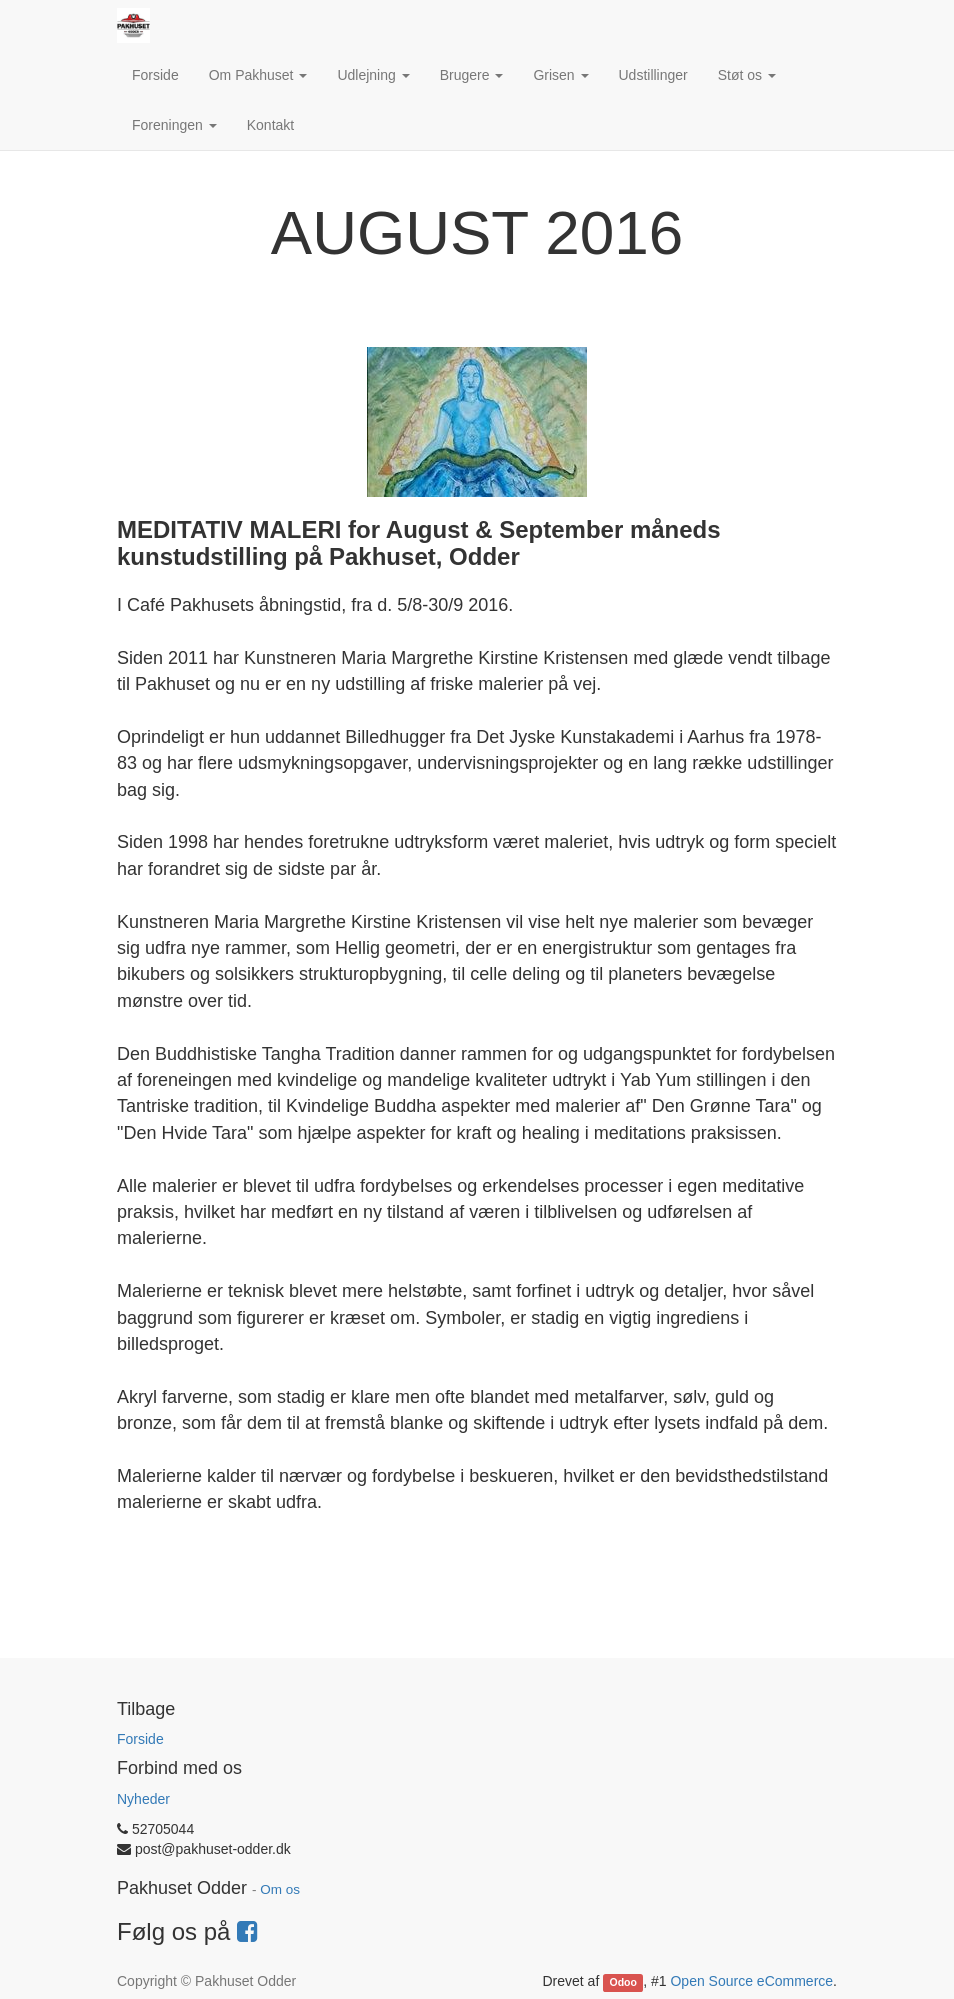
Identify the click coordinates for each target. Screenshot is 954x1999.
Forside (140, 1739)
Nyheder (143, 1799)
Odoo (623, 1982)
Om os (280, 1889)
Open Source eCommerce (751, 1981)
